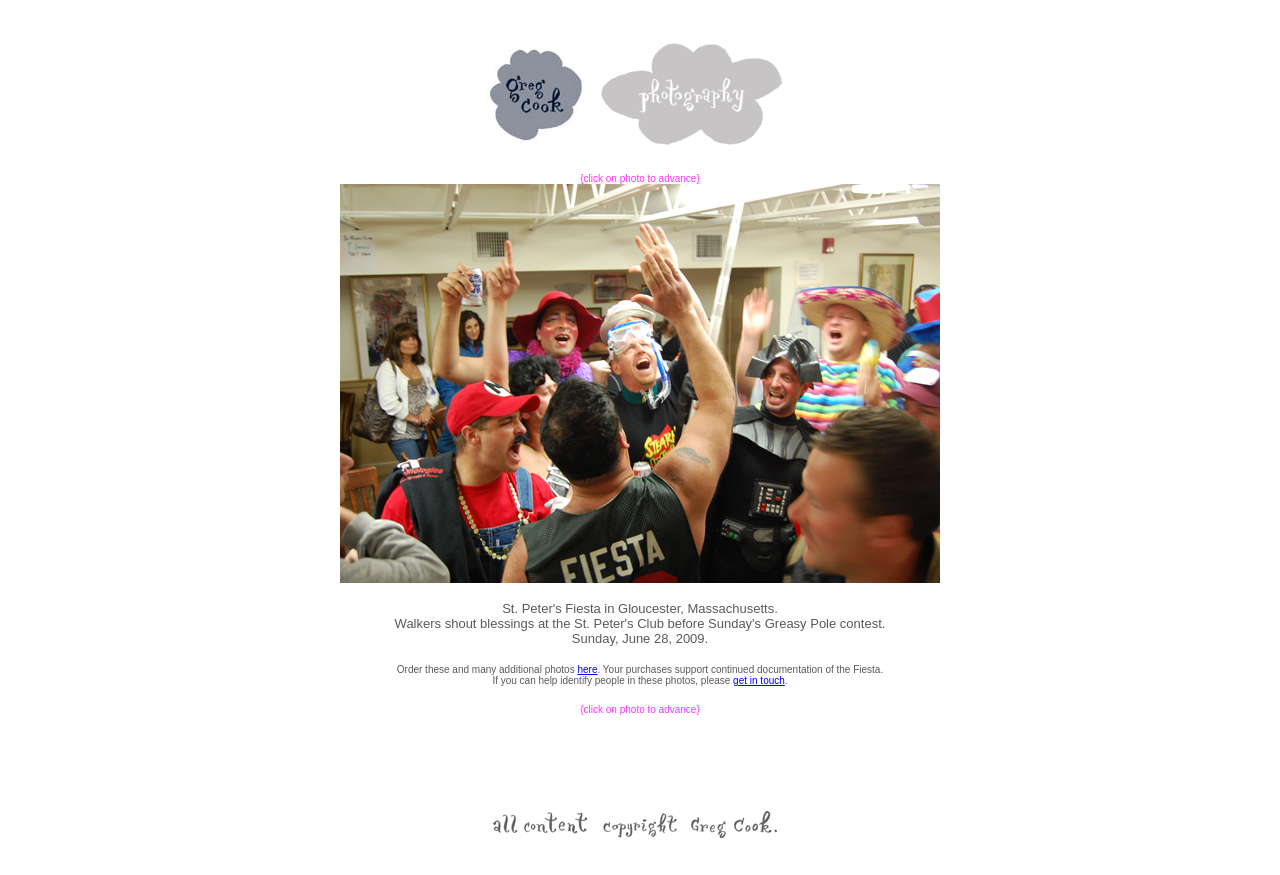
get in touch (759, 680)
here (587, 669)
